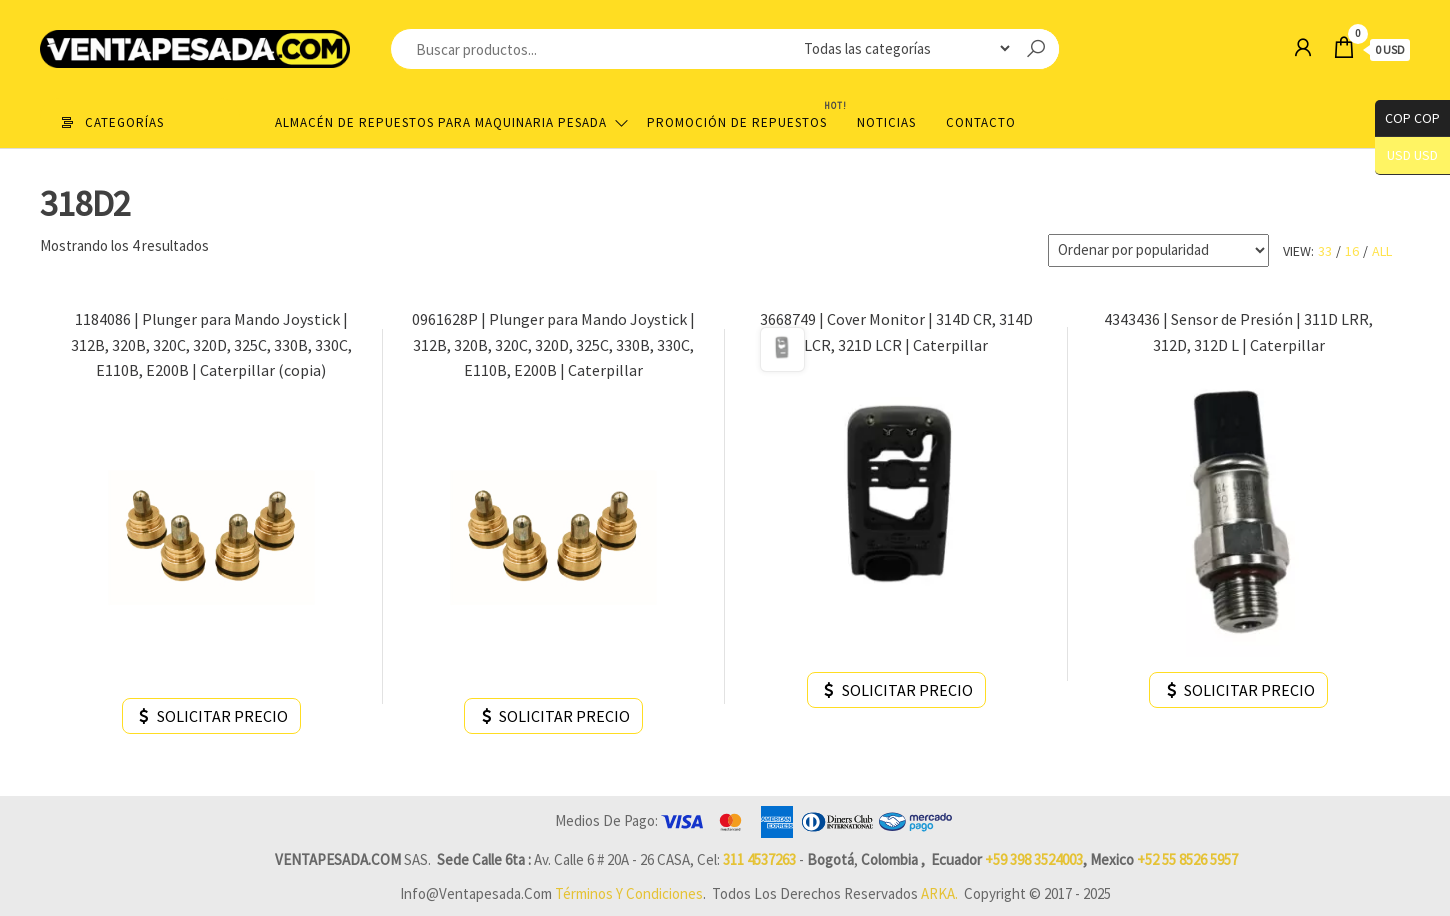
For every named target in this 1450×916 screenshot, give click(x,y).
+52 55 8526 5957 (1187, 859)
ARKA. (939, 893)
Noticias (886, 122)
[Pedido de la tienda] (1158, 250)
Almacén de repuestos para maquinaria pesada (441, 122)
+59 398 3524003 (1034, 859)
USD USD (1412, 155)
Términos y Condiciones (629, 893)
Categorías (124, 122)
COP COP (1407, 118)
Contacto (981, 122)
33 (1325, 251)
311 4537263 (759, 859)
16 (1352, 251)
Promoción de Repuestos (744, 114)
